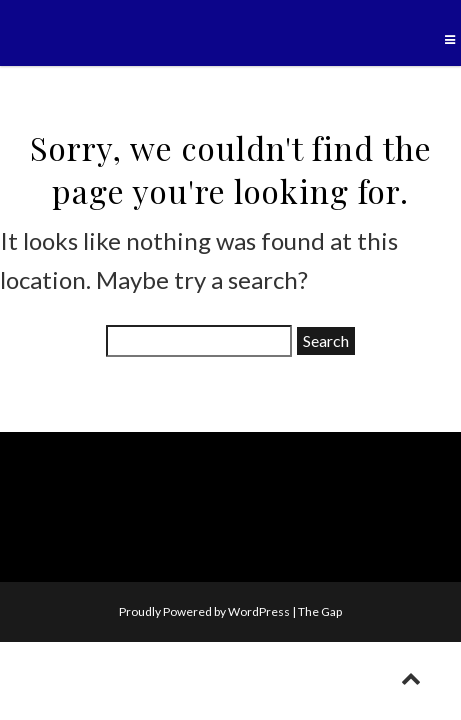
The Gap (320, 611)
